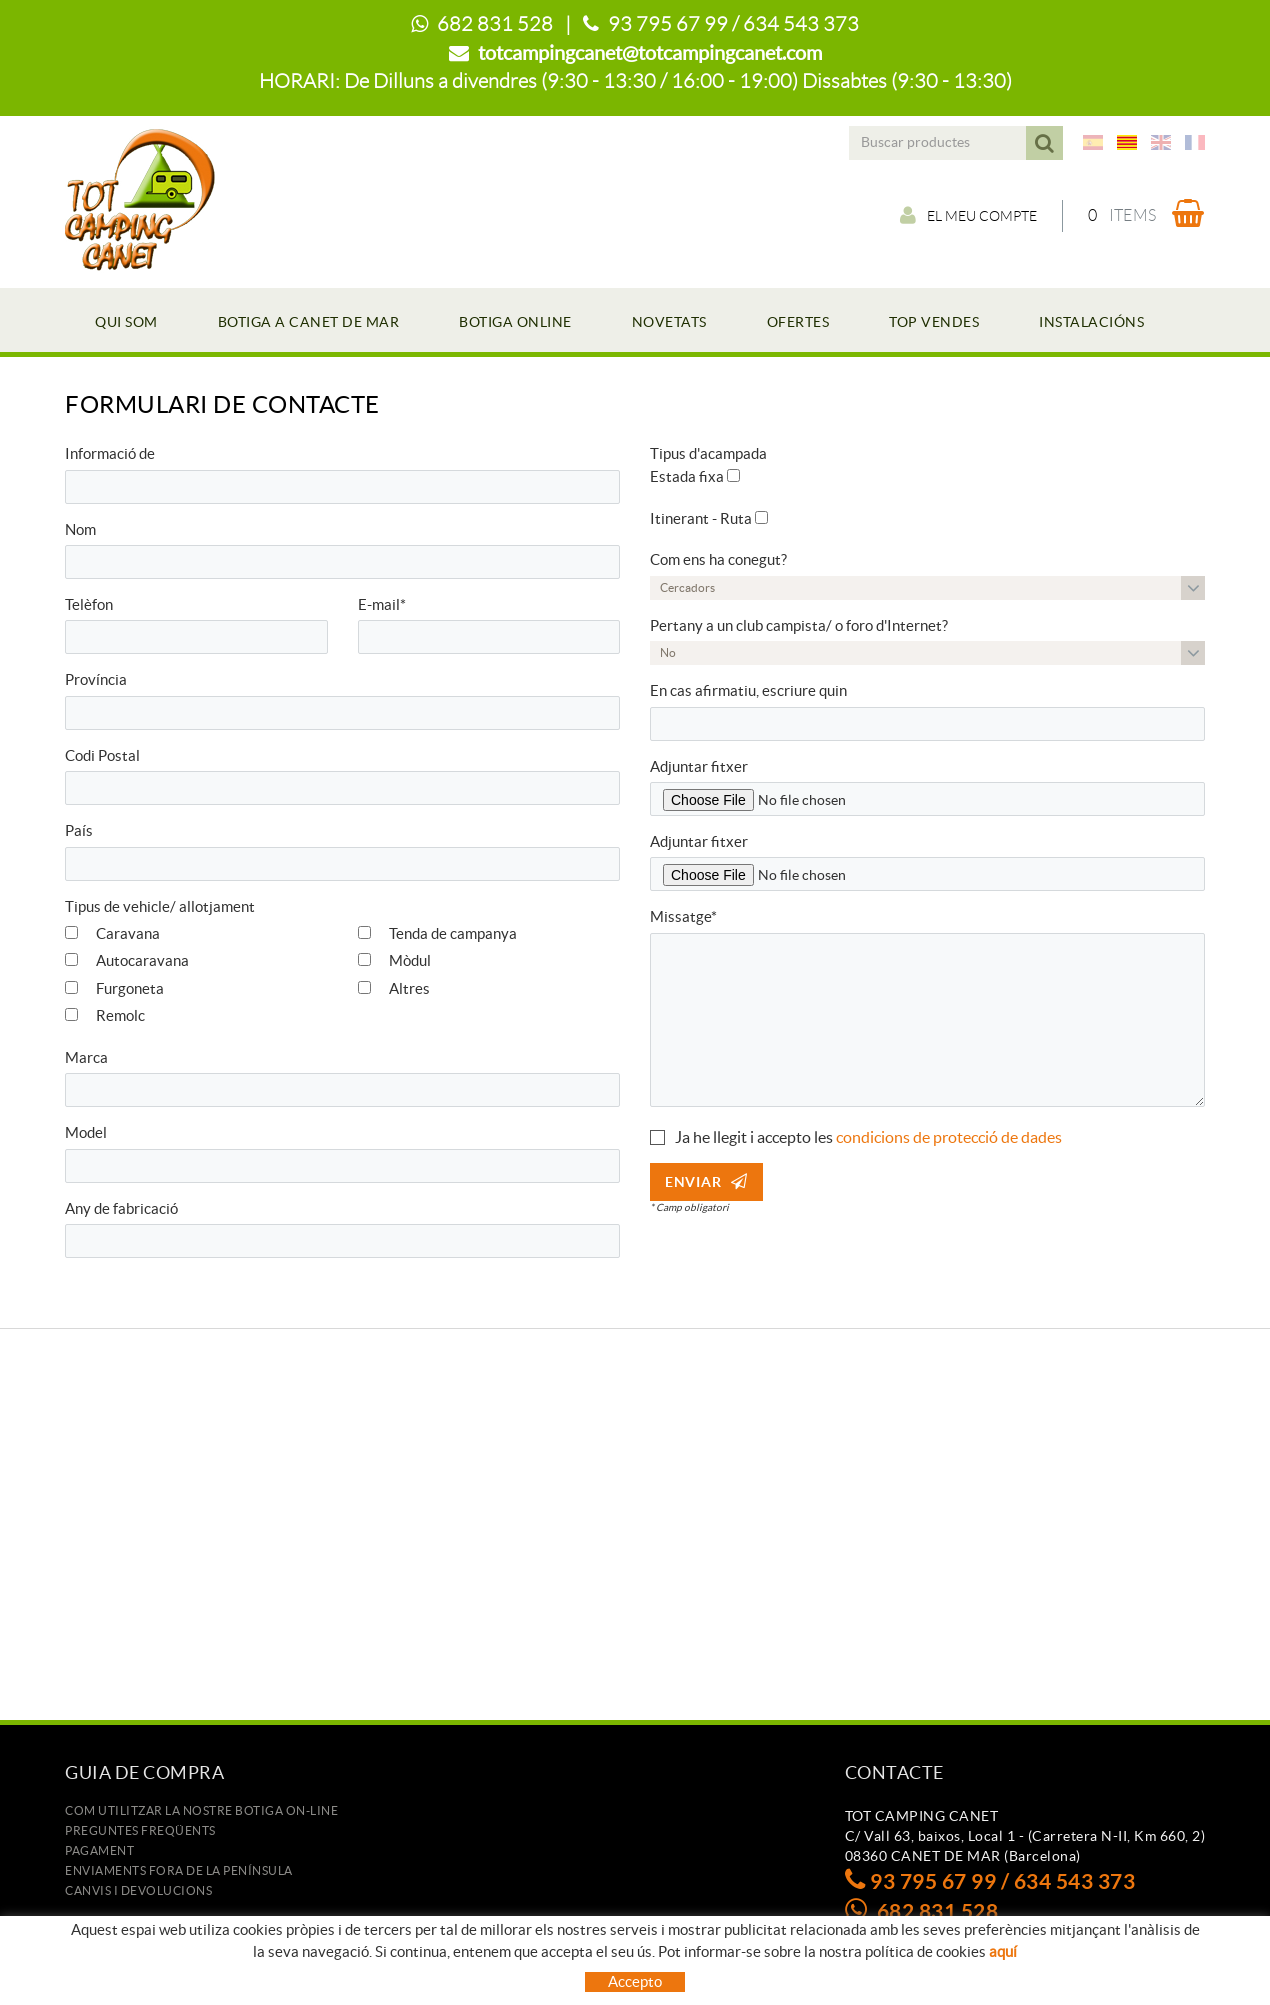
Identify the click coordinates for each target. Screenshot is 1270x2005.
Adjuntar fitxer (699, 766)
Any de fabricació (121, 1208)
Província (96, 679)
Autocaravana (127, 960)
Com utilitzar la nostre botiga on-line (201, 1810)
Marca (86, 1057)
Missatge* (683, 916)
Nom (80, 529)
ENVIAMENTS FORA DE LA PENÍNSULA (179, 1870)
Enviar (706, 1182)
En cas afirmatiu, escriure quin (748, 690)
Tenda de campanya (437, 933)
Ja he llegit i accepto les (754, 1137)
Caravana (112, 933)
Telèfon (89, 604)
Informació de (110, 453)
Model (86, 1132)
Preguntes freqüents (140, 1830)
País (79, 830)
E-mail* (382, 604)
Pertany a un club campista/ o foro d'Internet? (799, 625)
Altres (394, 988)
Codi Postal (102, 755)
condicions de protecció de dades (949, 1137)
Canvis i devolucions (138, 1890)
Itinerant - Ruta (701, 518)
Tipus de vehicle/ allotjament (160, 906)
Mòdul (394, 960)
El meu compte (968, 215)
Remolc (105, 1015)
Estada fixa (687, 476)
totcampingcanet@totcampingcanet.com (650, 53)
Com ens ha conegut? (718, 559)
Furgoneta (114, 988)
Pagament (99, 1850)
